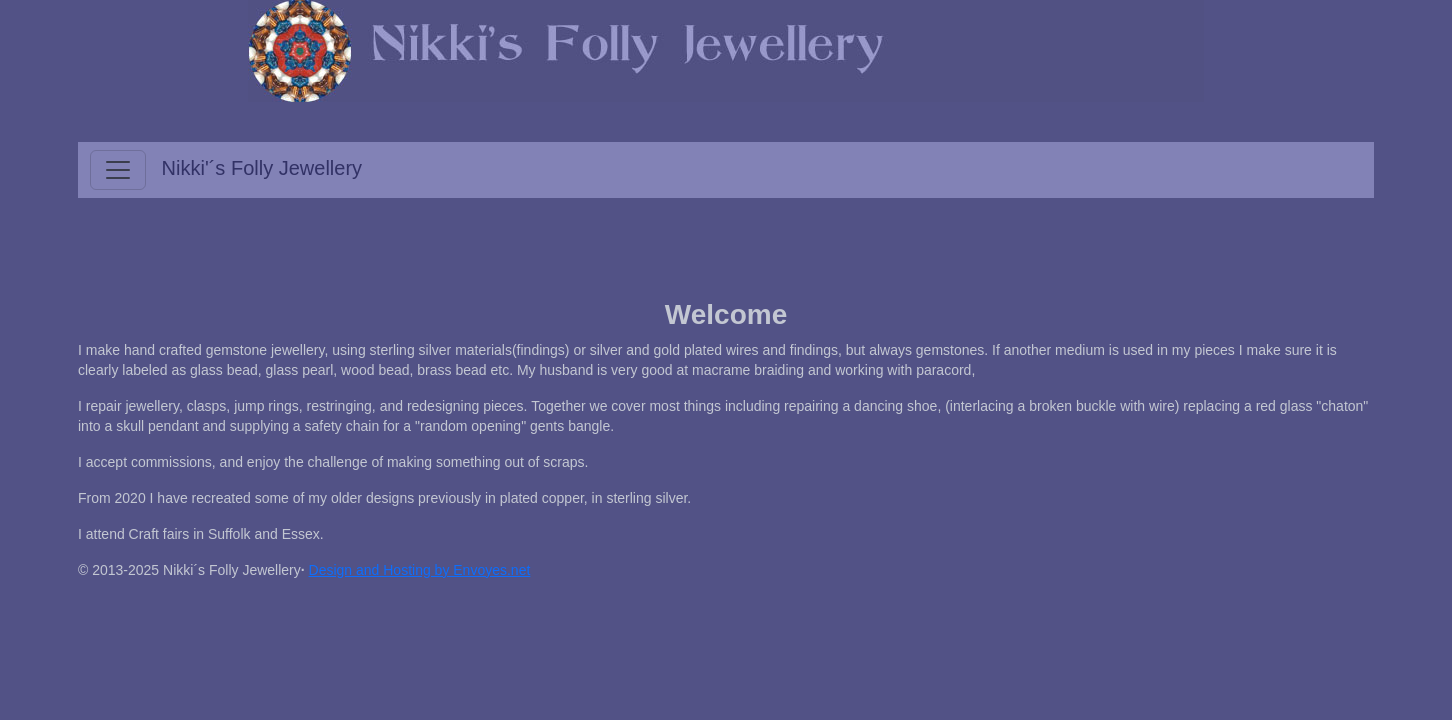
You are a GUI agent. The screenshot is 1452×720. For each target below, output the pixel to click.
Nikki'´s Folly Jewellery (262, 168)
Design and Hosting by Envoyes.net (420, 570)
